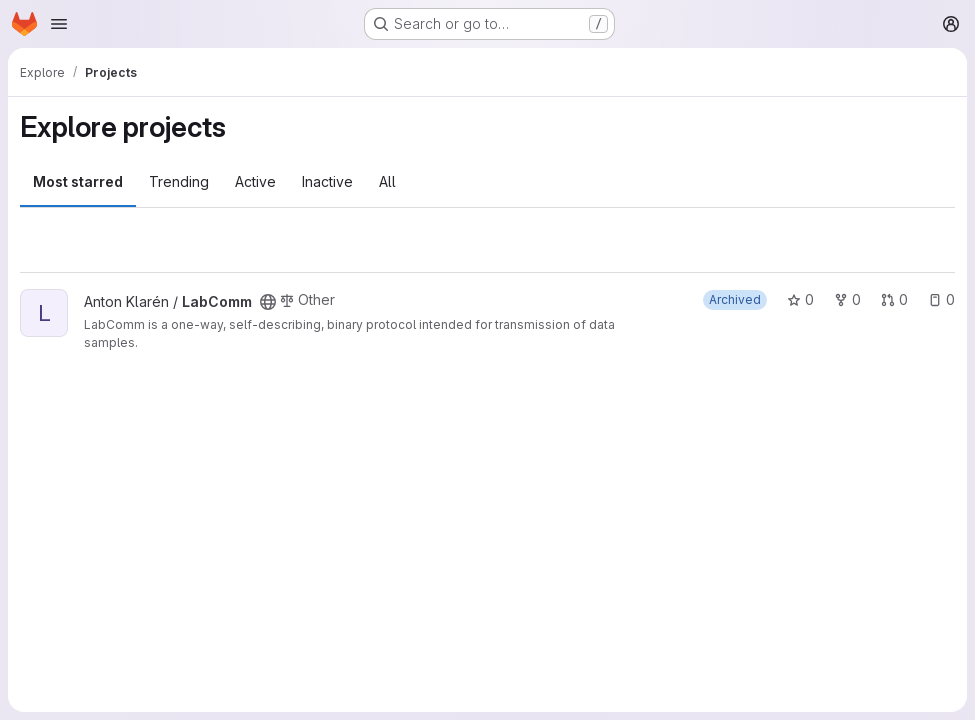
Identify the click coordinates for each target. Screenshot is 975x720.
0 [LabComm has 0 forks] (847, 299)
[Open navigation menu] (59, 24)
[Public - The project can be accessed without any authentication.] (268, 302)
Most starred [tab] (78, 181)
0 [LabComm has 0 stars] (800, 299)
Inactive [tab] (327, 181)
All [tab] (387, 181)
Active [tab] (255, 181)
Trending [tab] (179, 181)
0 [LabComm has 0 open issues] (941, 299)
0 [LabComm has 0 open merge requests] (894, 299)
